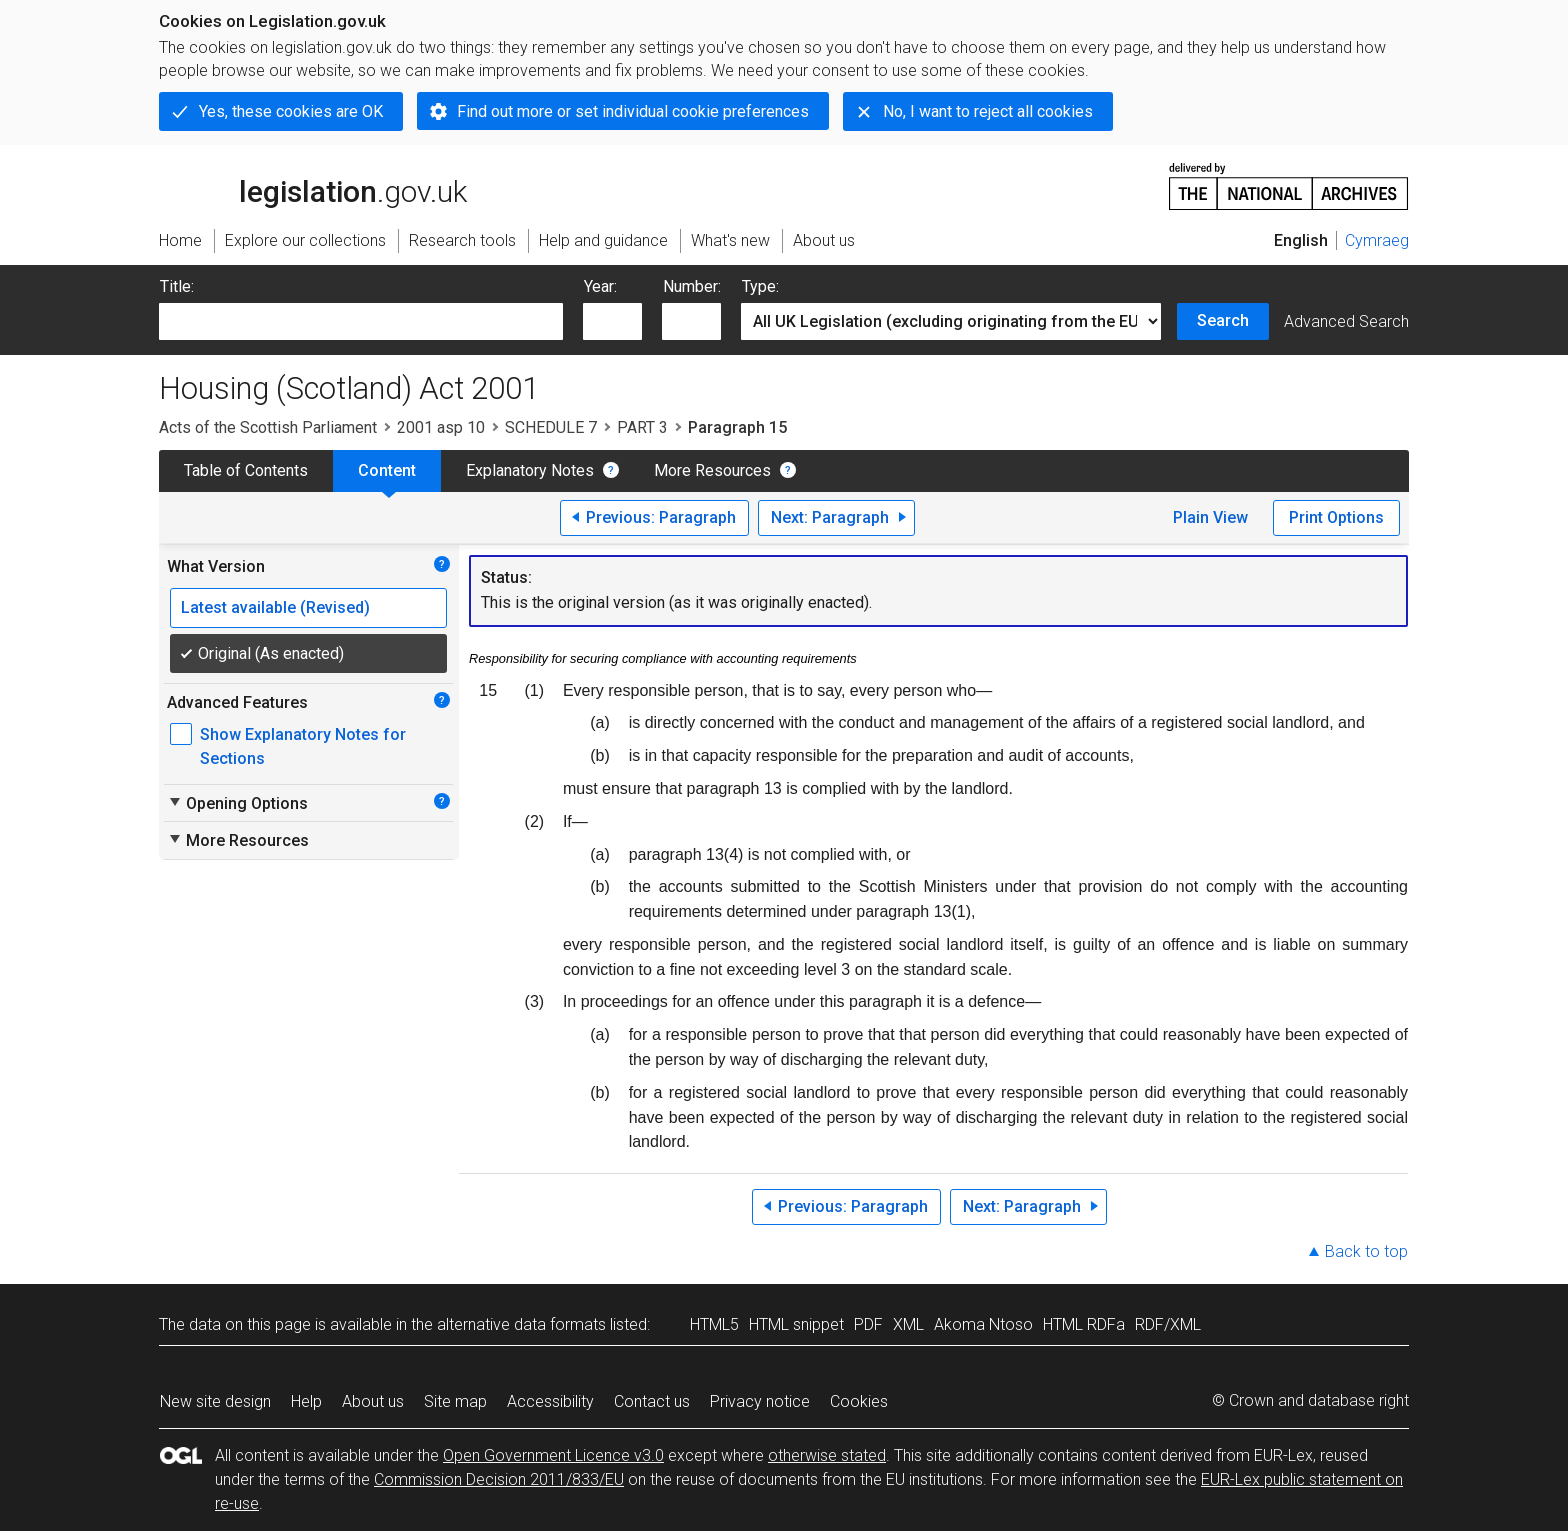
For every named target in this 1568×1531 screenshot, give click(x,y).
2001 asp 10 (441, 427)
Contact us (652, 1401)
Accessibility (550, 1401)
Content (387, 470)
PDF (868, 1324)
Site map (455, 1401)
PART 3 (642, 427)
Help (306, 1401)
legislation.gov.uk (313, 185)
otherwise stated (827, 1455)
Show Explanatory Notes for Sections (303, 746)
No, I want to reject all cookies (988, 111)
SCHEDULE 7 (551, 427)
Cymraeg (1377, 240)
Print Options (1336, 517)
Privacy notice (760, 1401)
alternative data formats (521, 1324)
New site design (215, 1401)
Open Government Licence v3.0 (553, 1455)
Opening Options (237, 803)
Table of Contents (246, 470)
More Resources (712, 470)
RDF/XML (1168, 1324)
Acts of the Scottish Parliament (268, 427)
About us (373, 1401)
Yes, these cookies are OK (291, 111)
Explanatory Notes (530, 470)
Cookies (859, 1401)
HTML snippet (796, 1324)
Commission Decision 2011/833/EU (499, 1479)
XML (908, 1324)
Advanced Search (1346, 321)
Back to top (1366, 1251)
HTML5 (714, 1324)
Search (1223, 320)
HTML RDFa (1084, 1324)
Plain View (1210, 517)
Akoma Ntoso (983, 1324)
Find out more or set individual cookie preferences (633, 111)
